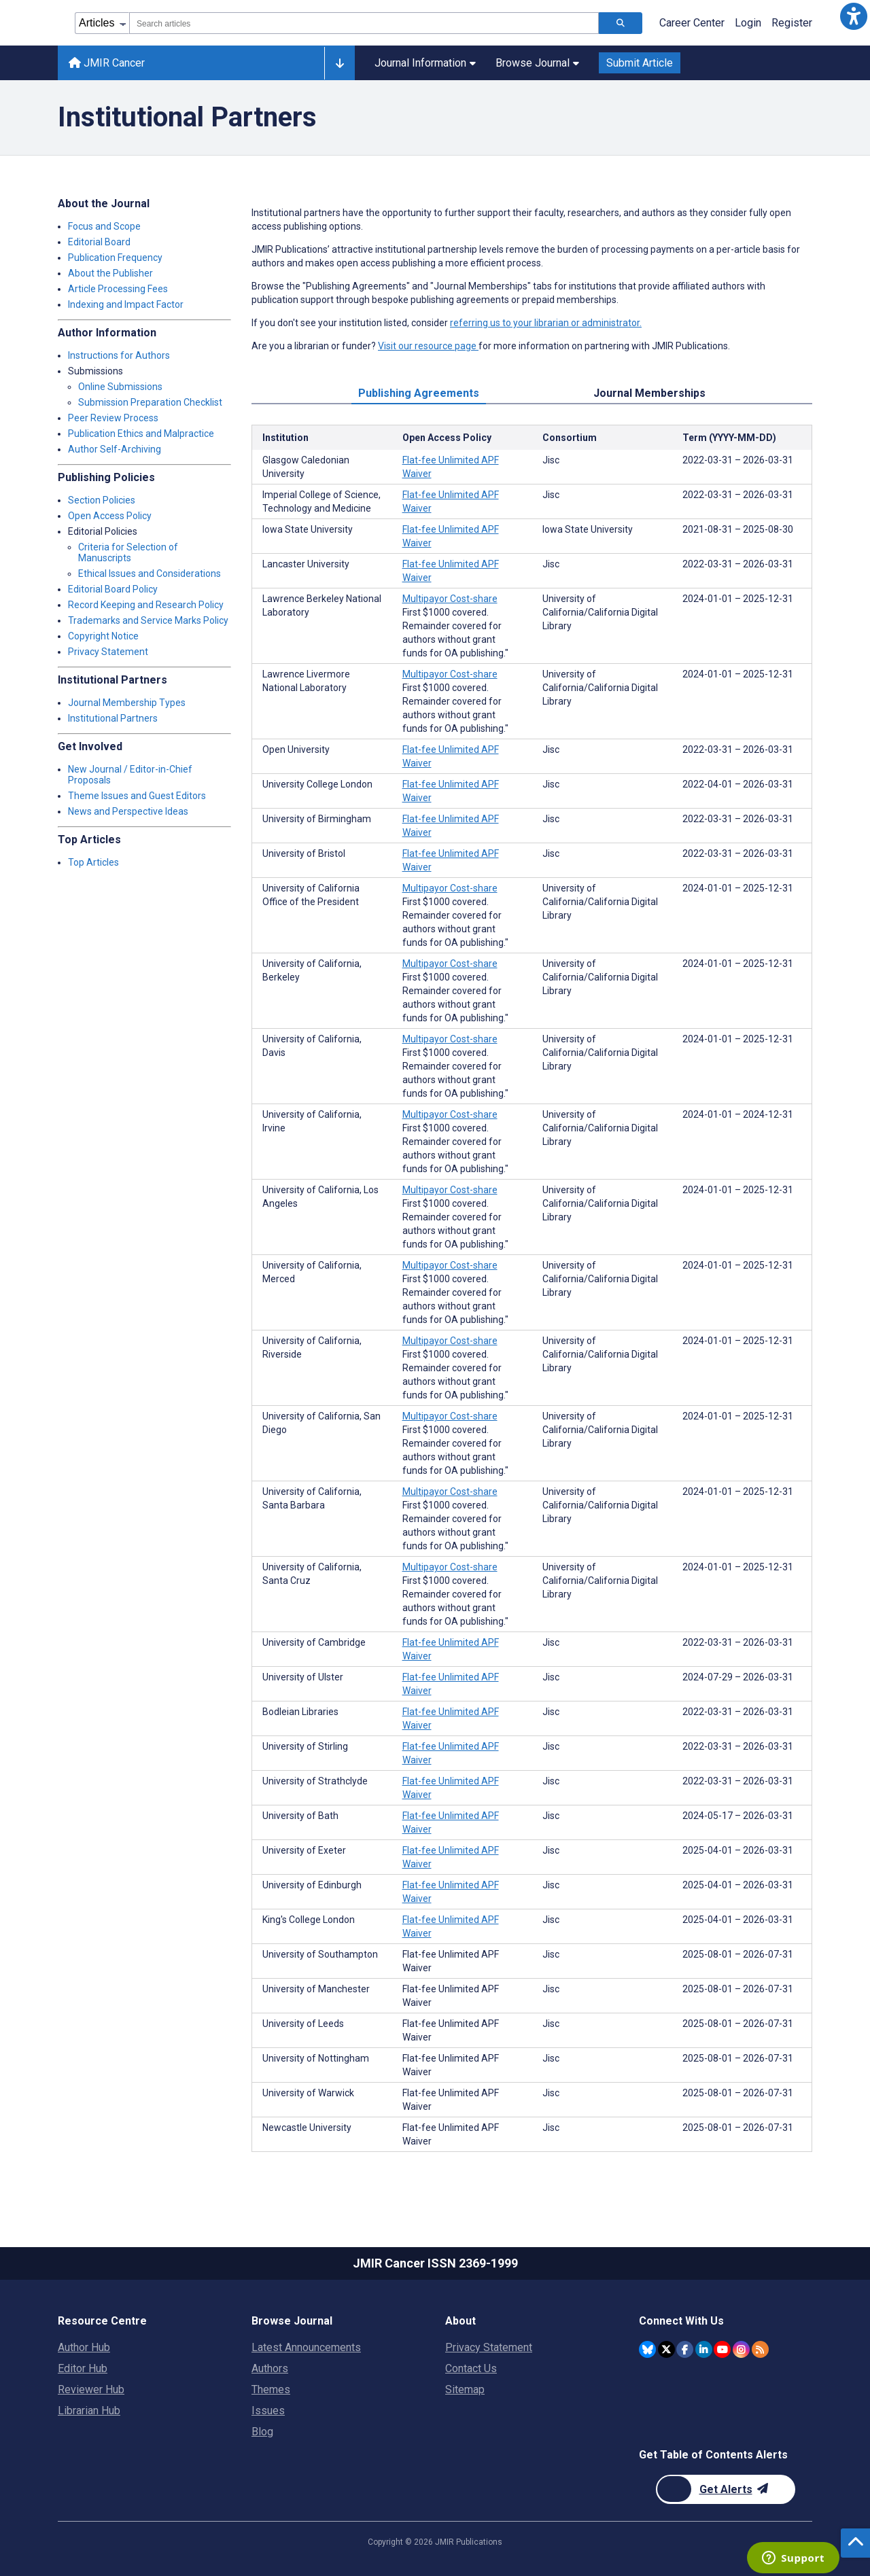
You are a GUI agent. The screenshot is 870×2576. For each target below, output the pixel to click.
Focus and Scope (104, 226)
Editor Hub (82, 2368)
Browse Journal (537, 62)
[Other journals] (339, 63)
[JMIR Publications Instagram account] (741, 2349)
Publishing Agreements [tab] (418, 393)
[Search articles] (620, 23)
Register (791, 22)
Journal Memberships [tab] (649, 393)
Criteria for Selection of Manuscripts (128, 552)
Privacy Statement (108, 651)
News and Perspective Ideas (128, 811)
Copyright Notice (103, 636)
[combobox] (364, 23)
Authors (269, 2368)
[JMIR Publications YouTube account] (722, 2349)
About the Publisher (110, 273)
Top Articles (93, 862)
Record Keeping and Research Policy (146, 604)
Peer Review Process (113, 417)
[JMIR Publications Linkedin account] (703, 2349)
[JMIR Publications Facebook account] (684, 2349)
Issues (268, 2410)
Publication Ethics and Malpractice (141, 433)
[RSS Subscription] (760, 2349)
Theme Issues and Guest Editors (137, 795)
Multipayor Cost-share (450, 598)
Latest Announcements (306, 2347)
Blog (262, 2431)
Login (748, 22)
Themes (270, 2389)
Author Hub (84, 2347)
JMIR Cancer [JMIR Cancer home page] (107, 62)
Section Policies (101, 500)
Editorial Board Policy (113, 589)
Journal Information (425, 62)
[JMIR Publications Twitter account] (666, 2349)
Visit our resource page (428, 345)
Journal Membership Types (127, 702)
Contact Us (471, 2368)
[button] (854, 16)
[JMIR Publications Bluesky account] (647, 2349)
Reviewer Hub (91, 2389)
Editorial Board (99, 241)
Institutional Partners (113, 718)
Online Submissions (120, 386)
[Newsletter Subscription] (725, 2489)
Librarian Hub (89, 2410)
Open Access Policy (110, 515)
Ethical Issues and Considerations (149, 573)
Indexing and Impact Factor (126, 304)
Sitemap (465, 2389)
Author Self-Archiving (114, 449)
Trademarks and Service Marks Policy (148, 620)
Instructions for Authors (119, 355)
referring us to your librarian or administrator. (546, 322)
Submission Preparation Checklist (150, 402)
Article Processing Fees (118, 288)
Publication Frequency (115, 257)
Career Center (692, 22)
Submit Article (639, 62)
